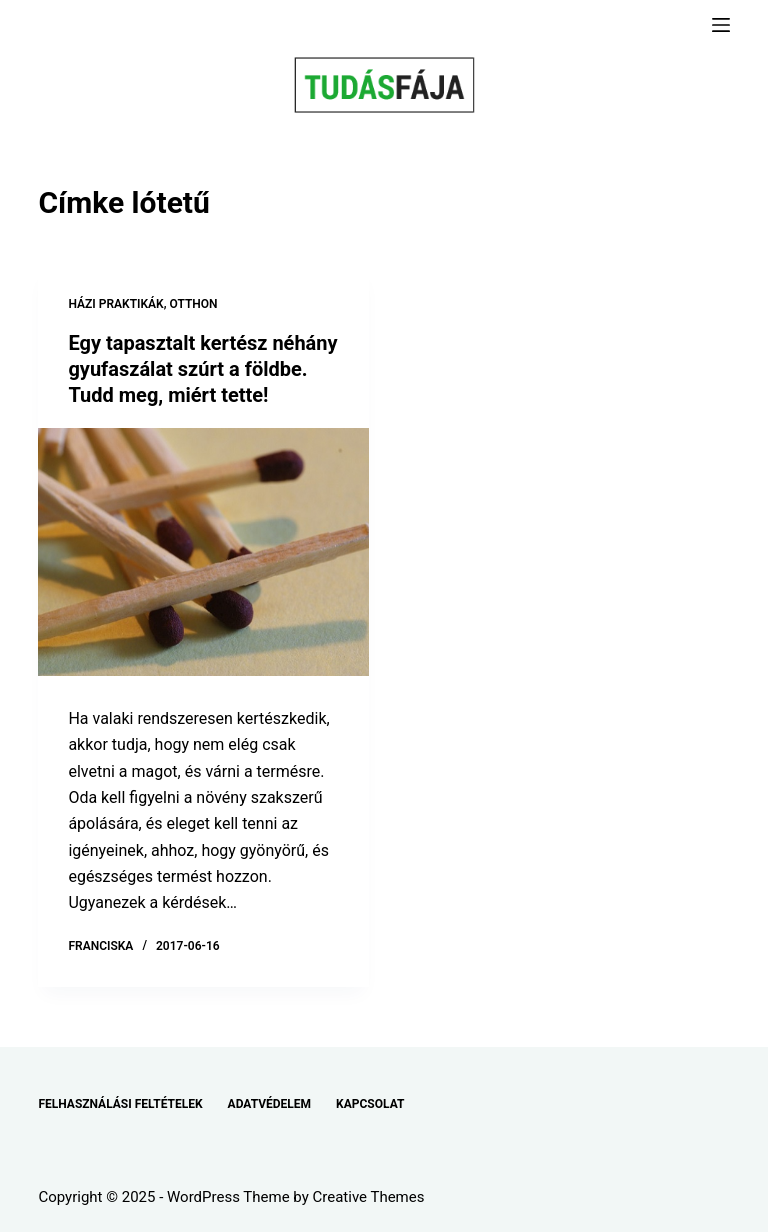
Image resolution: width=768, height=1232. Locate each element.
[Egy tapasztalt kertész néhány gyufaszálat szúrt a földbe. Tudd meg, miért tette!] (203, 552)
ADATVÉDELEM (270, 1104)
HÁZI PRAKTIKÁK (115, 304)
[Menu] (721, 25)
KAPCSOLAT (370, 1104)
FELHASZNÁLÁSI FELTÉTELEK (120, 1104)
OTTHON (194, 304)
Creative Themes (369, 1197)
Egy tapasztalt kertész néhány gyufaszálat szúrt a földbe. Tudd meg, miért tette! (202, 369)
